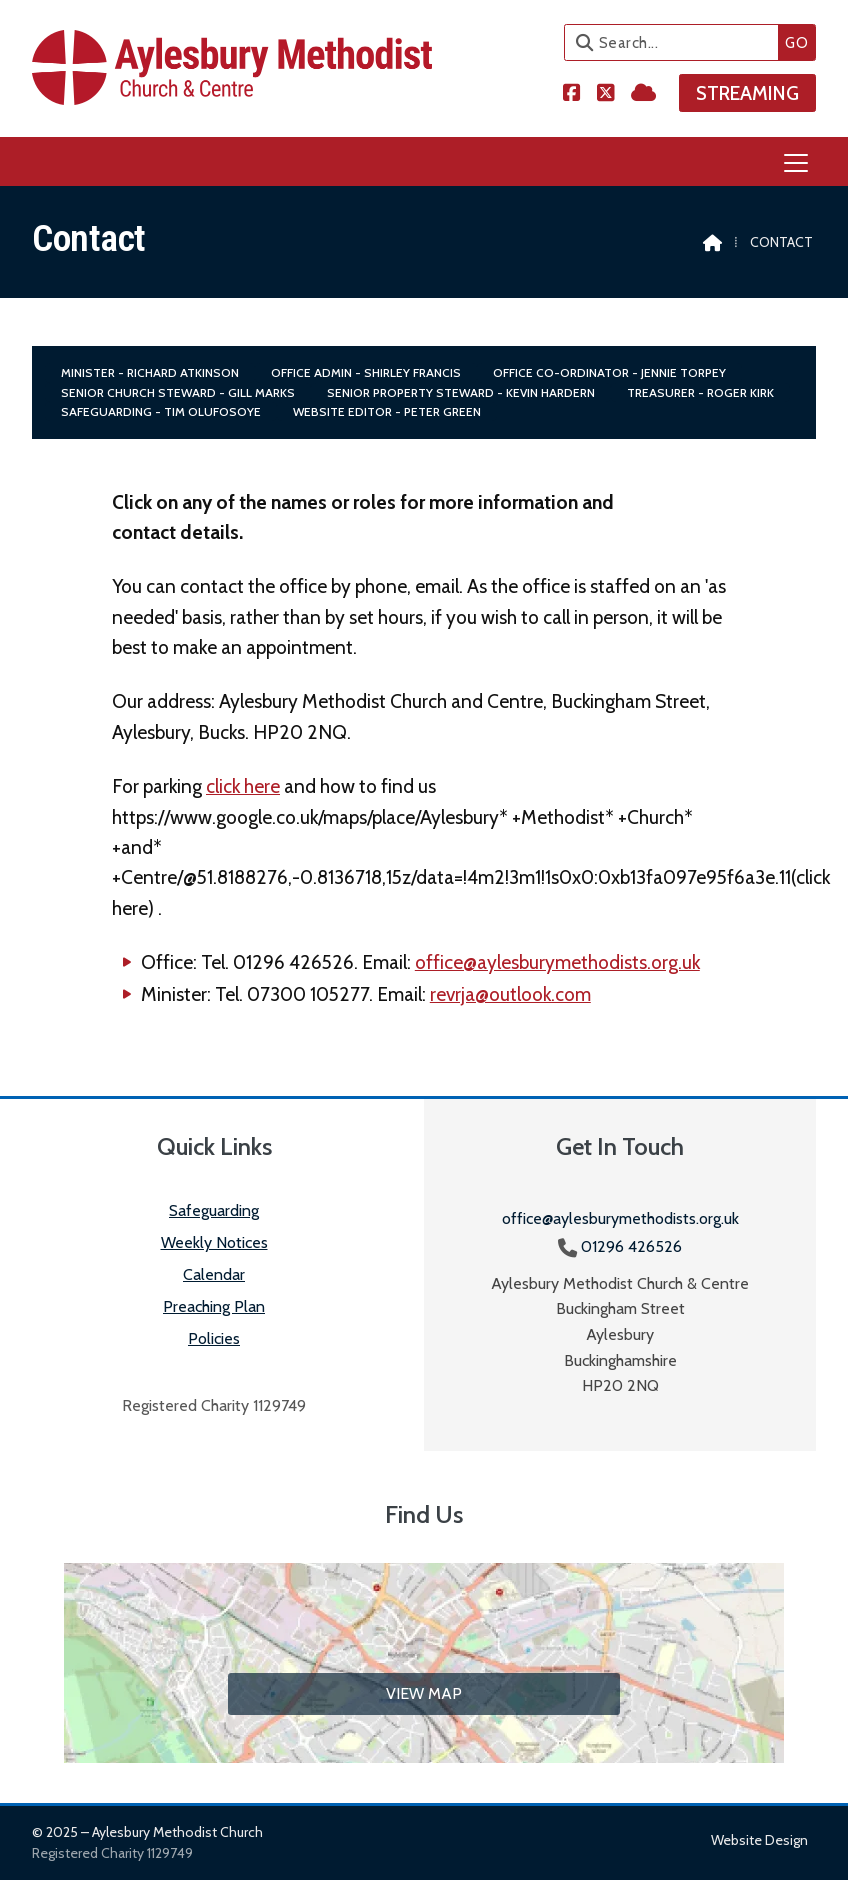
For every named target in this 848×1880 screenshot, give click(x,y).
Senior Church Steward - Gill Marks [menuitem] (178, 392)
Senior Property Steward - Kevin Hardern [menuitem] (461, 392)
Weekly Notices (214, 1242)
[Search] (676, 42)
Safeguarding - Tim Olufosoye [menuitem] (161, 411)
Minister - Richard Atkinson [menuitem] (150, 372)
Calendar (214, 1274)
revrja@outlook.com (510, 994)
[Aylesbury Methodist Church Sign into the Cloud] (643, 91)
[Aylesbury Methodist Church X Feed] (606, 91)
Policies (214, 1338)
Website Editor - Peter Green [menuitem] (387, 411)
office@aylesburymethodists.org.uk (557, 962)
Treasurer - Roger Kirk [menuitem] (700, 392)
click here (243, 786)
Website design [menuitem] (759, 1840)
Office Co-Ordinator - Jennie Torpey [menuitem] (609, 372)
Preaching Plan (214, 1306)
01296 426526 (631, 1246)
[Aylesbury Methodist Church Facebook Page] (572, 91)
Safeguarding (214, 1210)
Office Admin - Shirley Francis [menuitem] (366, 372)
